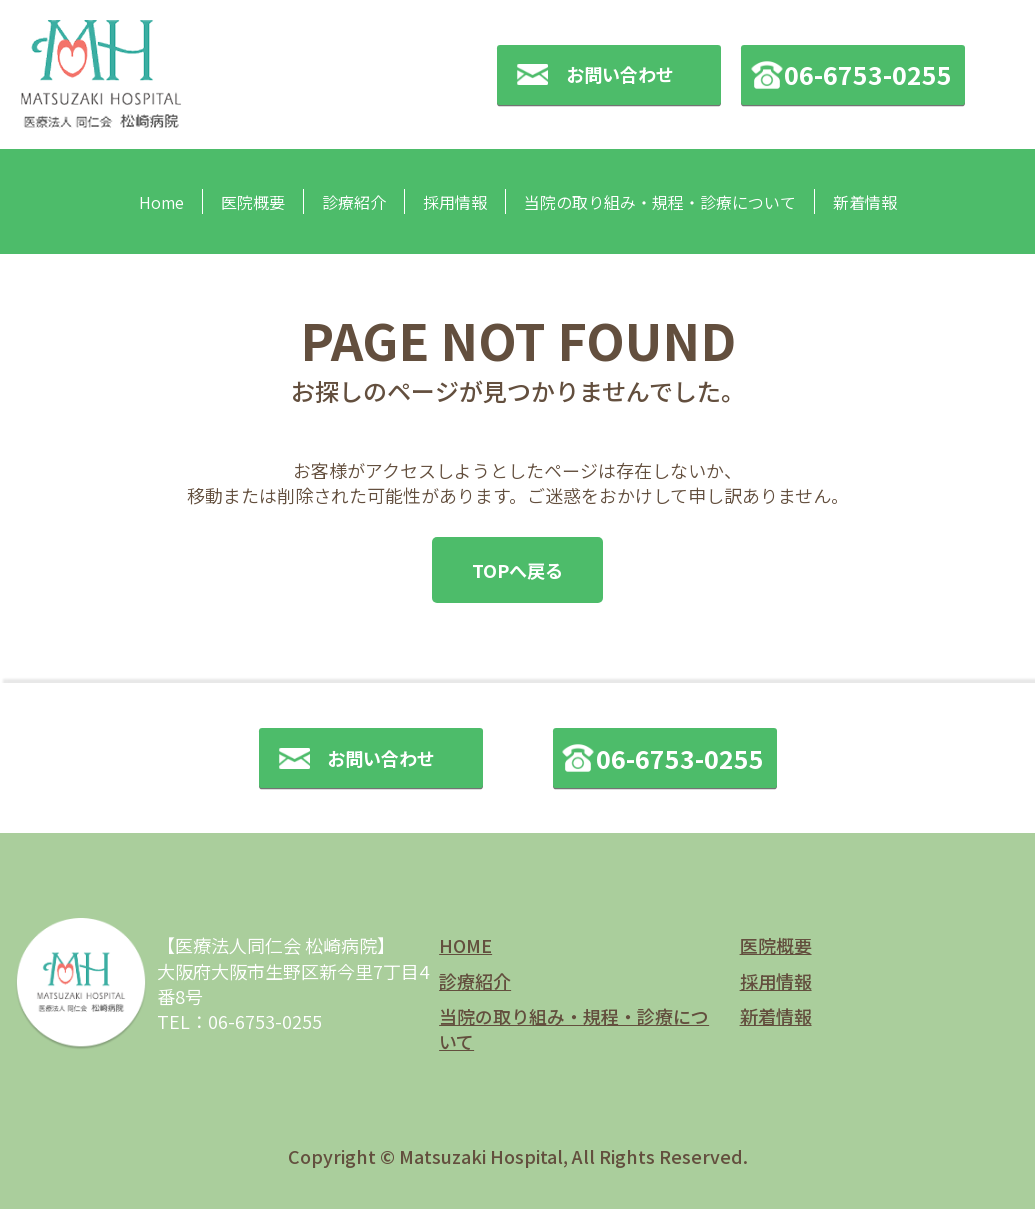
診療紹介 (354, 202)
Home (161, 202)
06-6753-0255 (868, 74)
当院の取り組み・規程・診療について (660, 202)
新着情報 (865, 202)
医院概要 (253, 202)
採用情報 (455, 202)
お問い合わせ (620, 74)
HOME (465, 945)
